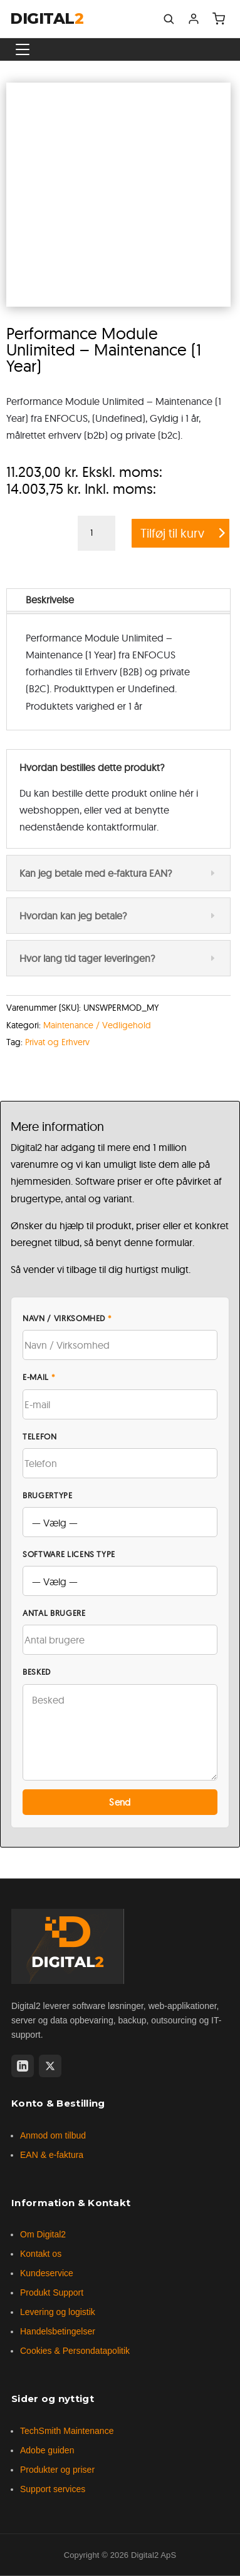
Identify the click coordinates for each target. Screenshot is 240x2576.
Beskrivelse (50, 599)
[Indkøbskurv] (218, 19)
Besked (37, 1672)
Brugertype (48, 1495)
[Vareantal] (96, 533)
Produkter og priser (57, 2470)
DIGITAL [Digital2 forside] (46, 18)
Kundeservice (46, 2273)
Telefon (40, 1436)
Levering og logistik (57, 2312)
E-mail (39, 1377)
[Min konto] (193, 19)
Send (120, 1802)
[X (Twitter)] (50, 2066)
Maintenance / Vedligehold (97, 1025)
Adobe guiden (47, 2450)
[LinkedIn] (22, 2066)
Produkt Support (51, 2292)
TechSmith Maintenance (66, 2431)
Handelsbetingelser (57, 2331)
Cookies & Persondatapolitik (75, 2351)
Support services (52, 2489)
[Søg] (168, 19)
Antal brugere (54, 1613)
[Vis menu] (22, 49)
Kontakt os (40, 2254)
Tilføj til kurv (172, 533)
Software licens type (69, 1554)
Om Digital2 (43, 2234)
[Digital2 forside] (67, 1946)
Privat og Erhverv (57, 1042)
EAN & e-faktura (51, 2155)
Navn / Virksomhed (67, 1318)
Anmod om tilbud (53, 2135)
